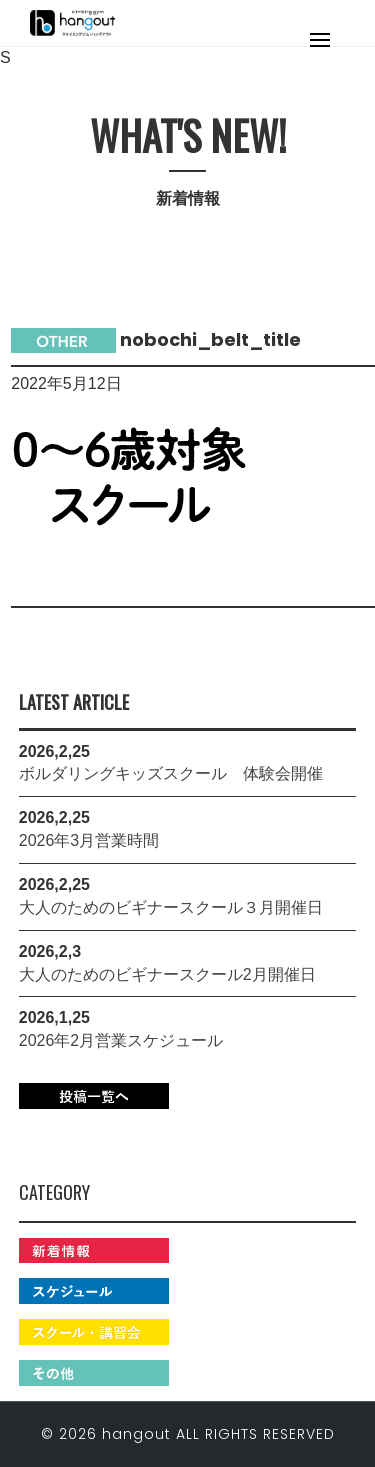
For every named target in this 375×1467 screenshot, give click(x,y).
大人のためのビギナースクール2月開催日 (167, 974)
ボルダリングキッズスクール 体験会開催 (171, 773)
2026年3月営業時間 (89, 840)
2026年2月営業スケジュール (121, 1040)
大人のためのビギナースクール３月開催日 (171, 907)
